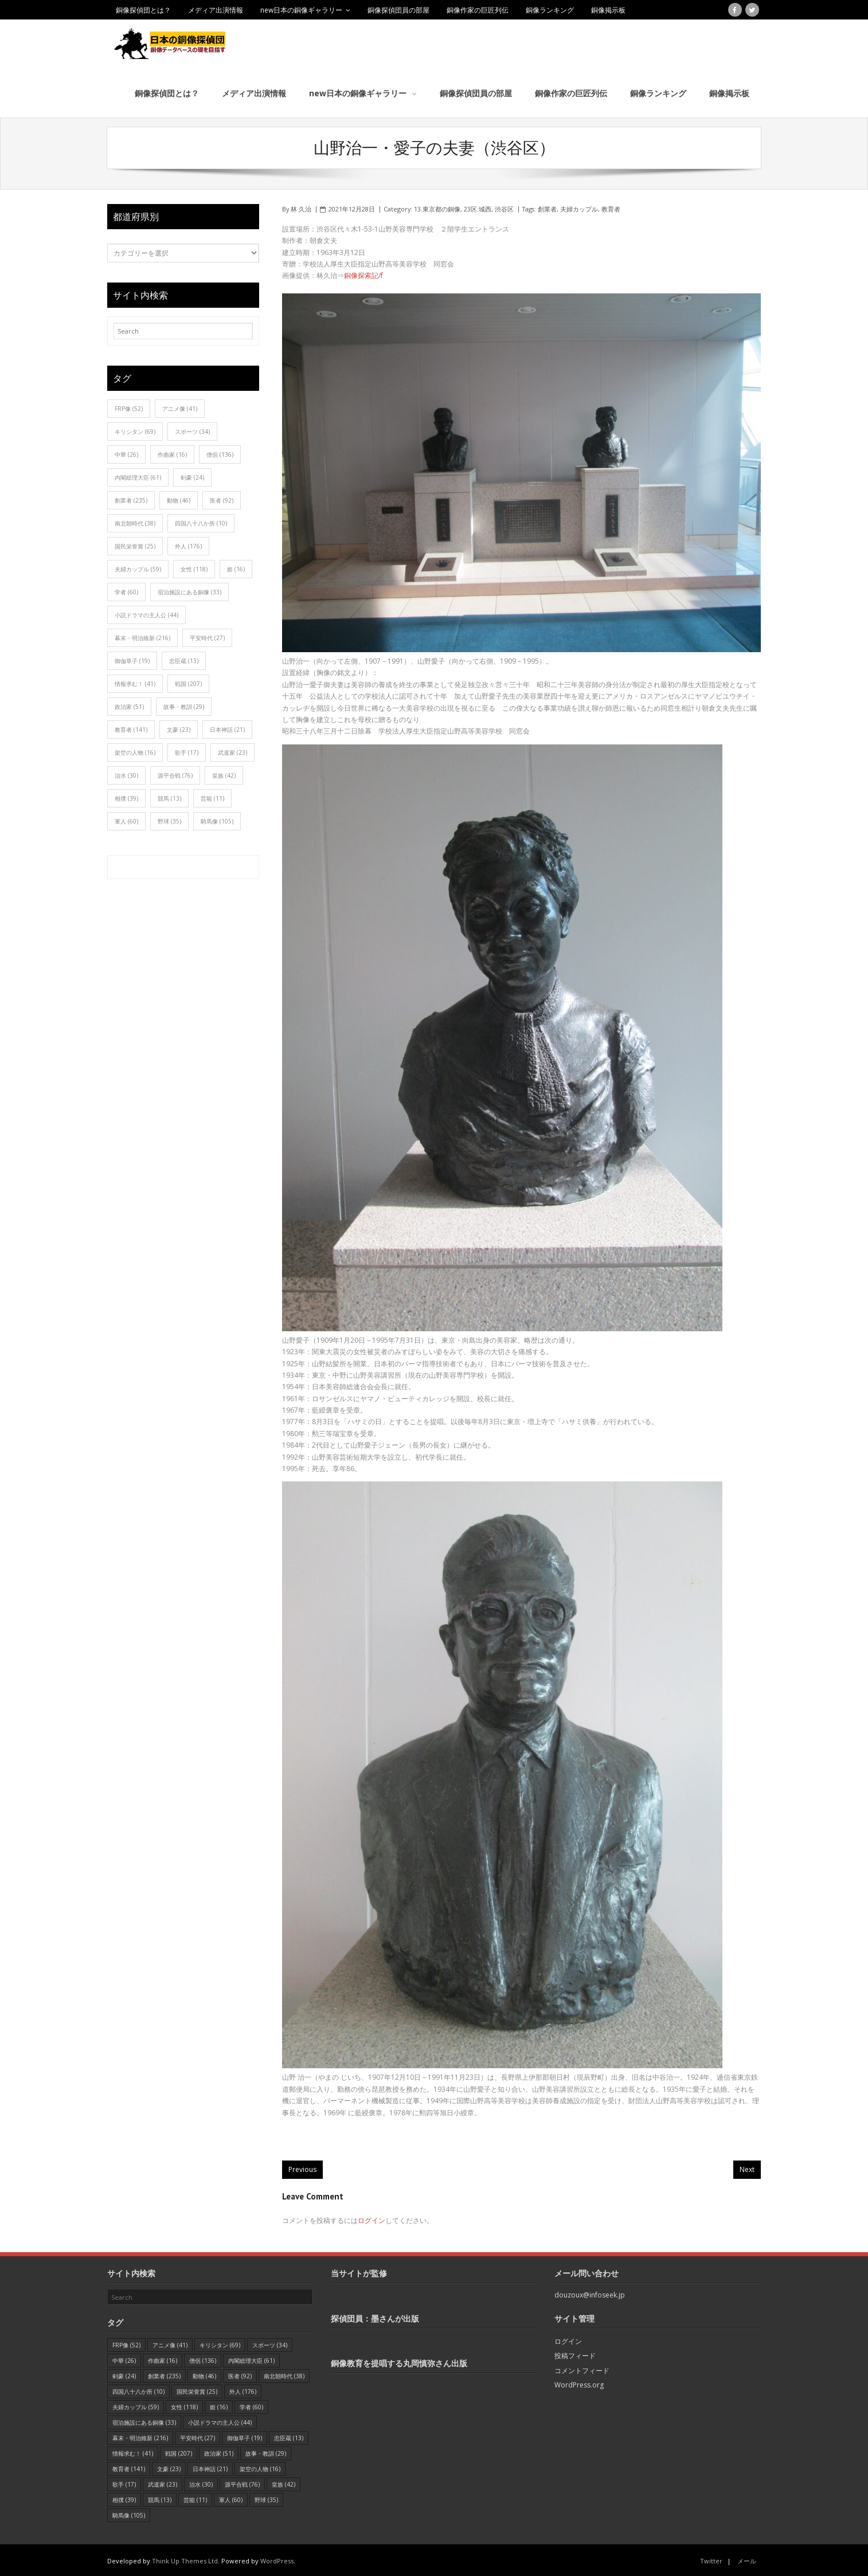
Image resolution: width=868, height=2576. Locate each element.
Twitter (711, 2559)
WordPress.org (579, 2383)
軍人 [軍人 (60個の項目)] (126, 819)
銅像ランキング (550, 10)
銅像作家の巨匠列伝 (478, 10)
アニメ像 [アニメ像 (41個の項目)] (179, 407)
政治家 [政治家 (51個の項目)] (129, 705)
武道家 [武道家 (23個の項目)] (232, 751)
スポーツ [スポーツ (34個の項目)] (192, 430)
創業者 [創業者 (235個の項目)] (131, 499)
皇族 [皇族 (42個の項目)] (224, 774)
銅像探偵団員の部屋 (398, 10)
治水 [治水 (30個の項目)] (126, 774)
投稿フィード (575, 2354)
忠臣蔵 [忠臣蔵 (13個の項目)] (183, 659)
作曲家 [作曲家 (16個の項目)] (172, 453)
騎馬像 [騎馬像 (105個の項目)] (217, 819)
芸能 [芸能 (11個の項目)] (212, 797)
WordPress (277, 2559)
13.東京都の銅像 (437, 207)
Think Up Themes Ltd (185, 2559)
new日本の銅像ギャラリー (301, 10)
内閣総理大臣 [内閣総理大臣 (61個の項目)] (138, 476)
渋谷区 (504, 207)
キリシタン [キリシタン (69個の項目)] (135, 430)
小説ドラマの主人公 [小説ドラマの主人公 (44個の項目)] (146, 613)
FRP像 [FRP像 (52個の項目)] (129, 407)
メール (746, 2559)
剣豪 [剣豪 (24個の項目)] (192, 476)
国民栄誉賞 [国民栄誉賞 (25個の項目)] (135, 544)
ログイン (371, 2218)
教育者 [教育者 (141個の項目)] (131, 728)
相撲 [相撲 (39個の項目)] (126, 797)
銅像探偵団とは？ (143, 10)
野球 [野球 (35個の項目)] (169, 819)
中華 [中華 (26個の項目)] (126, 453)
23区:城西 (477, 207)
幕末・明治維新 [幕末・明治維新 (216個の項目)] (142, 636)
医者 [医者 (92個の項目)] (221, 499)
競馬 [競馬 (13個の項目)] (169, 797)
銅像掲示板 (608, 10)
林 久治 (301, 207)
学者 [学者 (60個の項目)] (126, 590)
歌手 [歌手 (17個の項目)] (186, 751)
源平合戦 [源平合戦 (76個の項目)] (175, 774)
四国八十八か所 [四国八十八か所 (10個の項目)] (201, 521)
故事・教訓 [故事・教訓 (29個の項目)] (183, 705)
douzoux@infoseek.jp (589, 2293)
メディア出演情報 (215, 10)
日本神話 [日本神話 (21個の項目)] (227, 728)
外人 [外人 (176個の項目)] (188, 544)
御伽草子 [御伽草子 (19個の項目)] (132, 659)
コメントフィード (581, 2368)
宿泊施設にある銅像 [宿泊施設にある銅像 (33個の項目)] (189, 590)
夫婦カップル (579, 207)
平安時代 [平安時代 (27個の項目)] (207, 636)
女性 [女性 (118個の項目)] (194, 567)
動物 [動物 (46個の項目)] (178, 499)
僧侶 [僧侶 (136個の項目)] (219, 453)
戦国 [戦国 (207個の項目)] (188, 682)
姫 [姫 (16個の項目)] (236, 567)
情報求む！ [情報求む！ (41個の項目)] (135, 682)
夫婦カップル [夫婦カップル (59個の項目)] (138, 567)
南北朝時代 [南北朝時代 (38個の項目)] (135, 521)
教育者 (610, 207)
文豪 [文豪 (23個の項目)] (178, 728)
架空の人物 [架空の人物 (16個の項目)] (135, 751)
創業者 (547, 207)
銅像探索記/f (363, 274)
